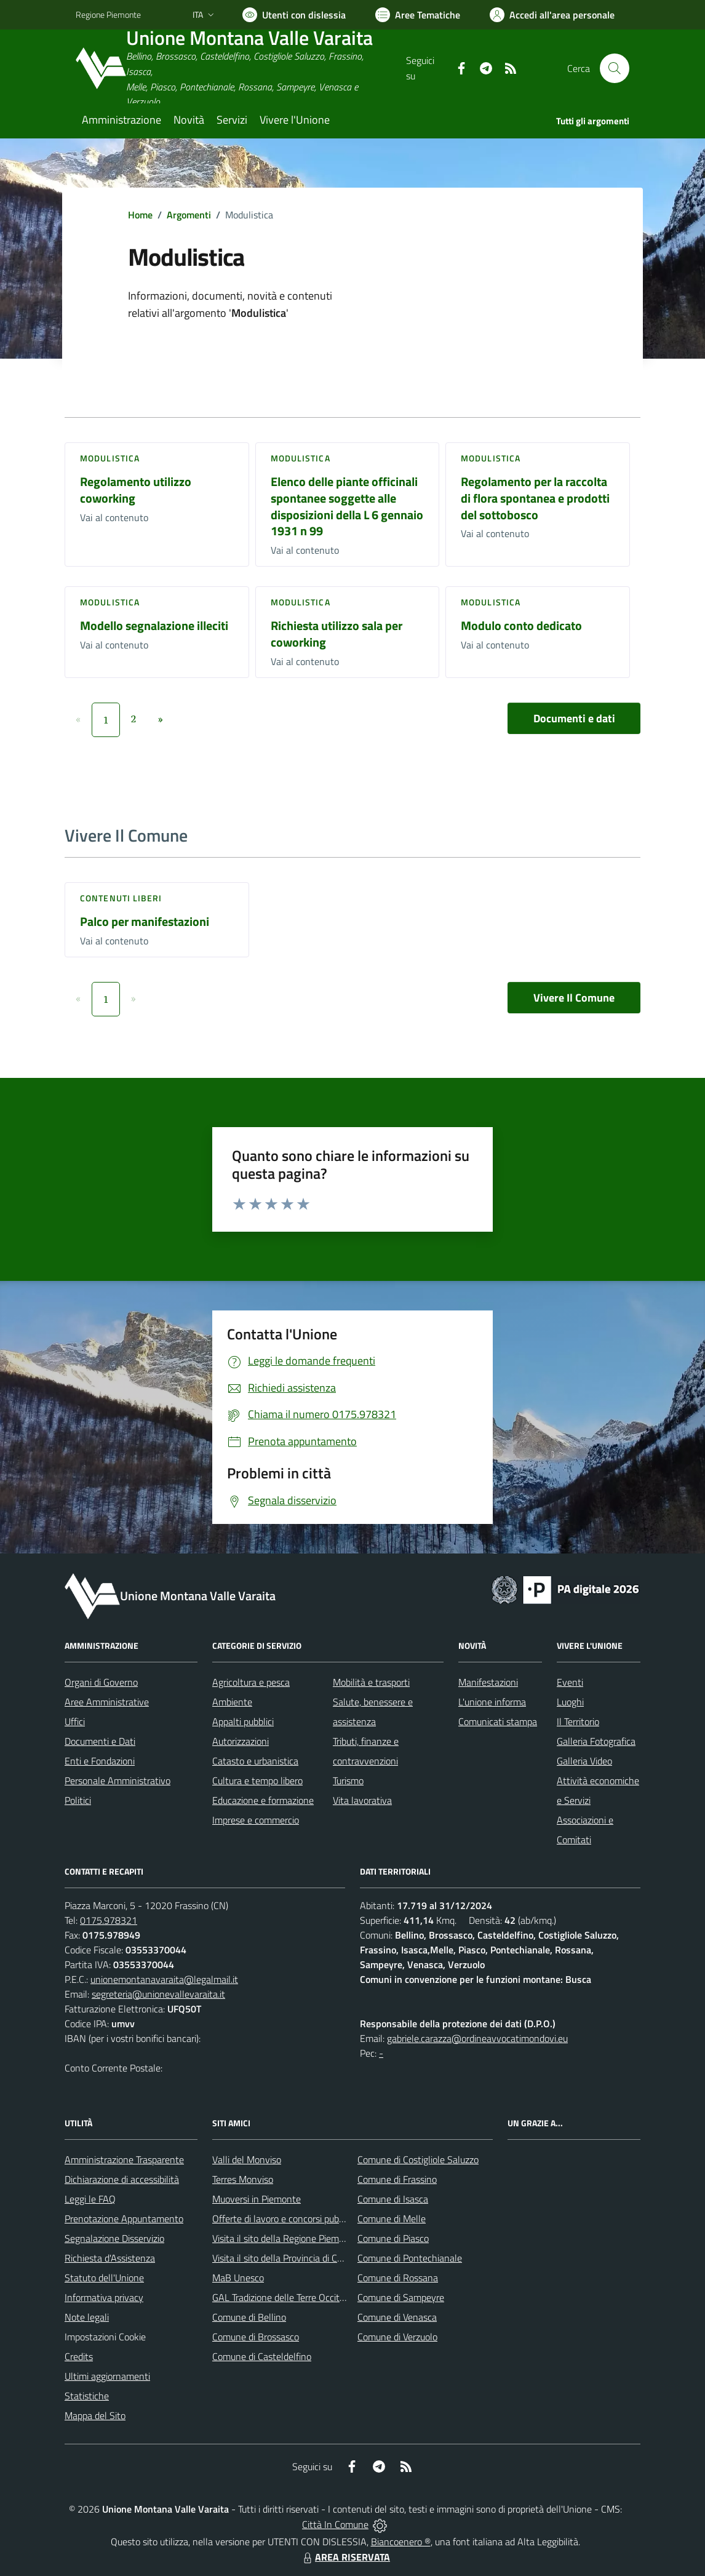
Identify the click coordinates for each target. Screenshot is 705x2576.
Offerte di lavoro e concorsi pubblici (283, 2218)
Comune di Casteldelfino (261, 2356)
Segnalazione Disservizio (114, 2238)
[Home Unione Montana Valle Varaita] (241, 68)
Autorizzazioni (240, 1741)
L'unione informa (492, 1701)
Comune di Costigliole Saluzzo (418, 2159)
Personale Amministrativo (117, 1780)
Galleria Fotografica (596, 1741)
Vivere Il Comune (574, 997)
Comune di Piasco (393, 2238)
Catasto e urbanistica (255, 1760)
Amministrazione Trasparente (124, 2159)
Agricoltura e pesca (251, 1682)
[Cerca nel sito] (614, 68)
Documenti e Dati (100, 1741)
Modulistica (110, 458)
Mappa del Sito (95, 2415)
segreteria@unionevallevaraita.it (158, 1994)
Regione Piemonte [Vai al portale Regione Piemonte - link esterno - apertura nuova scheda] (108, 14)
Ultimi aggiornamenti (107, 2376)
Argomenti (189, 214)
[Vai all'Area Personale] (552, 15)
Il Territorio (578, 1721)
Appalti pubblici (243, 1721)
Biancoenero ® (401, 2541)
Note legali (87, 2317)
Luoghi (570, 1701)
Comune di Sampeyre (400, 2297)
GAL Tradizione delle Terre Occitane (283, 2297)
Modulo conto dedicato (521, 625)
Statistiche (87, 2395)
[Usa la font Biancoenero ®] (294, 15)
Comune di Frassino (397, 2179)
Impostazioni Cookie (105, 2336)
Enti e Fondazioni (100, 1760)
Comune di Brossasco (255, 2336)
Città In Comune (335, 2524)
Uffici (75, 1721)
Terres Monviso (242, 2179)
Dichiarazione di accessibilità (122, 2179)
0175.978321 (108, 1920)
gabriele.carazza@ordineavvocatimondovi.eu (477, 2038)
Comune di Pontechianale (409, 2258)
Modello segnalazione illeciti (154, 625)
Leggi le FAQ (90, 2198)
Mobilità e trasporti (371, 1682)
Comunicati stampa (497, 1721)
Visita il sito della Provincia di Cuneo (284, 2258)
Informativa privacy (104, 2297)
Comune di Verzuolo (397, 2336)
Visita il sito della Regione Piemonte (285, 2238)
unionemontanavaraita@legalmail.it (164, 1979)
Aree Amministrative (107, 1701)
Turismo (348, 1780)
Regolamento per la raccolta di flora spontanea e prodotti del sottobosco (535, 498)
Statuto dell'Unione (104, 2277)
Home (140, 214)
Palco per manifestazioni (144, 921)
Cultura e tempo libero (257, 1780)
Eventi (570, 1682)
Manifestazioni (488, 1682)
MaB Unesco (238, 2277)
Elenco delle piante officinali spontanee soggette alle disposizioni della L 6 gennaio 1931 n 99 (347, 506)
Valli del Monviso (246, 2159)
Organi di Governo (101, 1682)
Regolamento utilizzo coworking (135, 490)
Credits (79, 2356)
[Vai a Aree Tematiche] (417, 15)
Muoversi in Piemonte (256, 2198)
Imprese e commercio (255, 1819)
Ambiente (232, 1701)
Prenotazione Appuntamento (124, 2218)
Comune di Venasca (397, 2317)
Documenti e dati (574, 718)
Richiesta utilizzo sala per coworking (336, 634)
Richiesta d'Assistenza (110, 2258)
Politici (78, 1800)
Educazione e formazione (263, 1800)
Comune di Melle (391, 2218)
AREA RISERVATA (345, 2557)
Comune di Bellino (249, 2317)
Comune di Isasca (392, 2198)
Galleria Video (584, 1760)
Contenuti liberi (121, 897)
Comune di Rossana (397, 2277)
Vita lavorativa (362, 1800)
